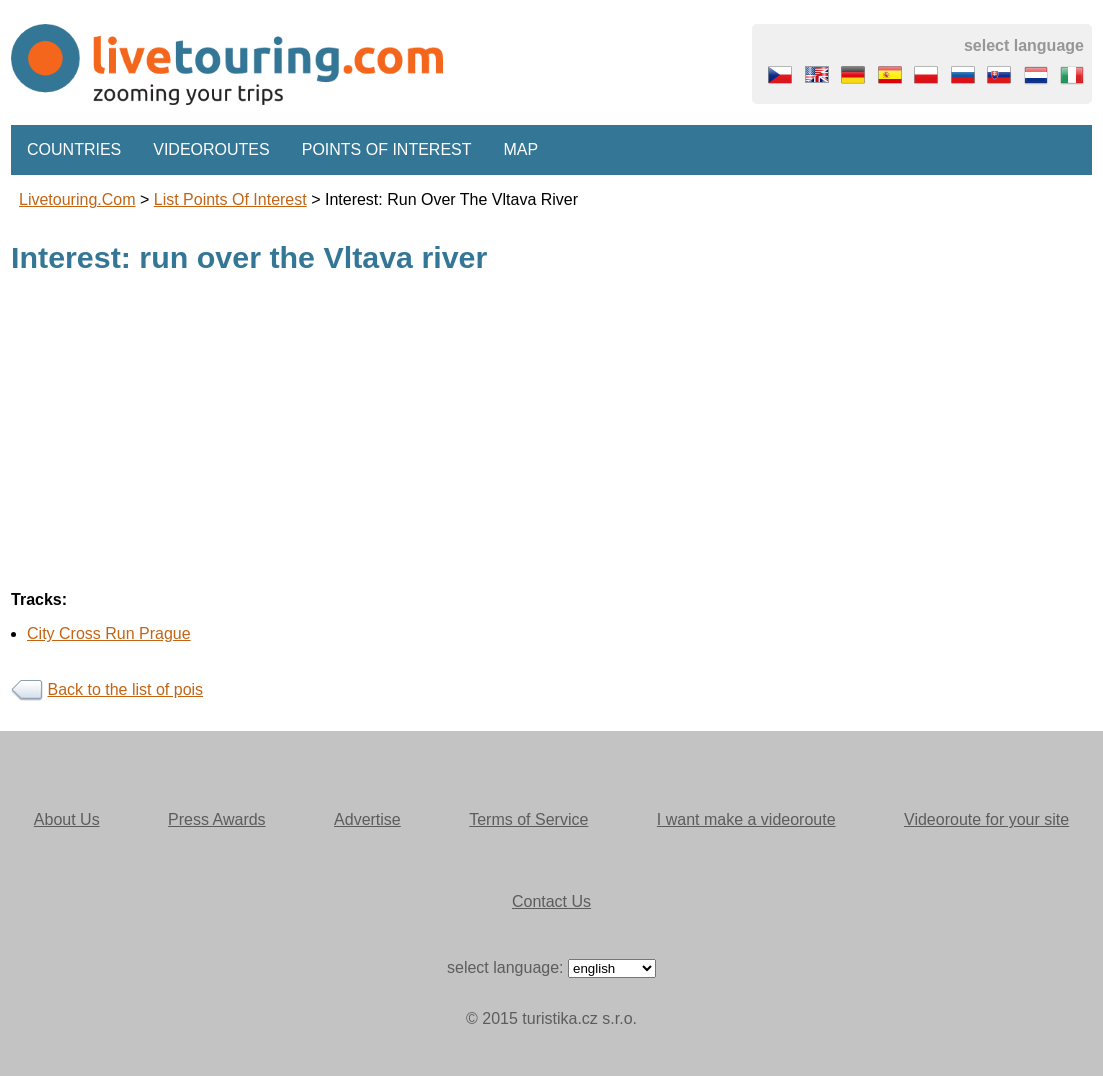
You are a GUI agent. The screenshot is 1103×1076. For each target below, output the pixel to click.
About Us (67, 819)
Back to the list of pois (125, 689)
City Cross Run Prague (109, 633)
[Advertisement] (551, 435)
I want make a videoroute (746, 819)
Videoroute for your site (986, 819)
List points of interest (230, 199)
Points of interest (387, 149)
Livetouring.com (77, 199)
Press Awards (217, 819)
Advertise (367, 819)
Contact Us (551, 901)
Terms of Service (528, 819)
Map (521, 149)
